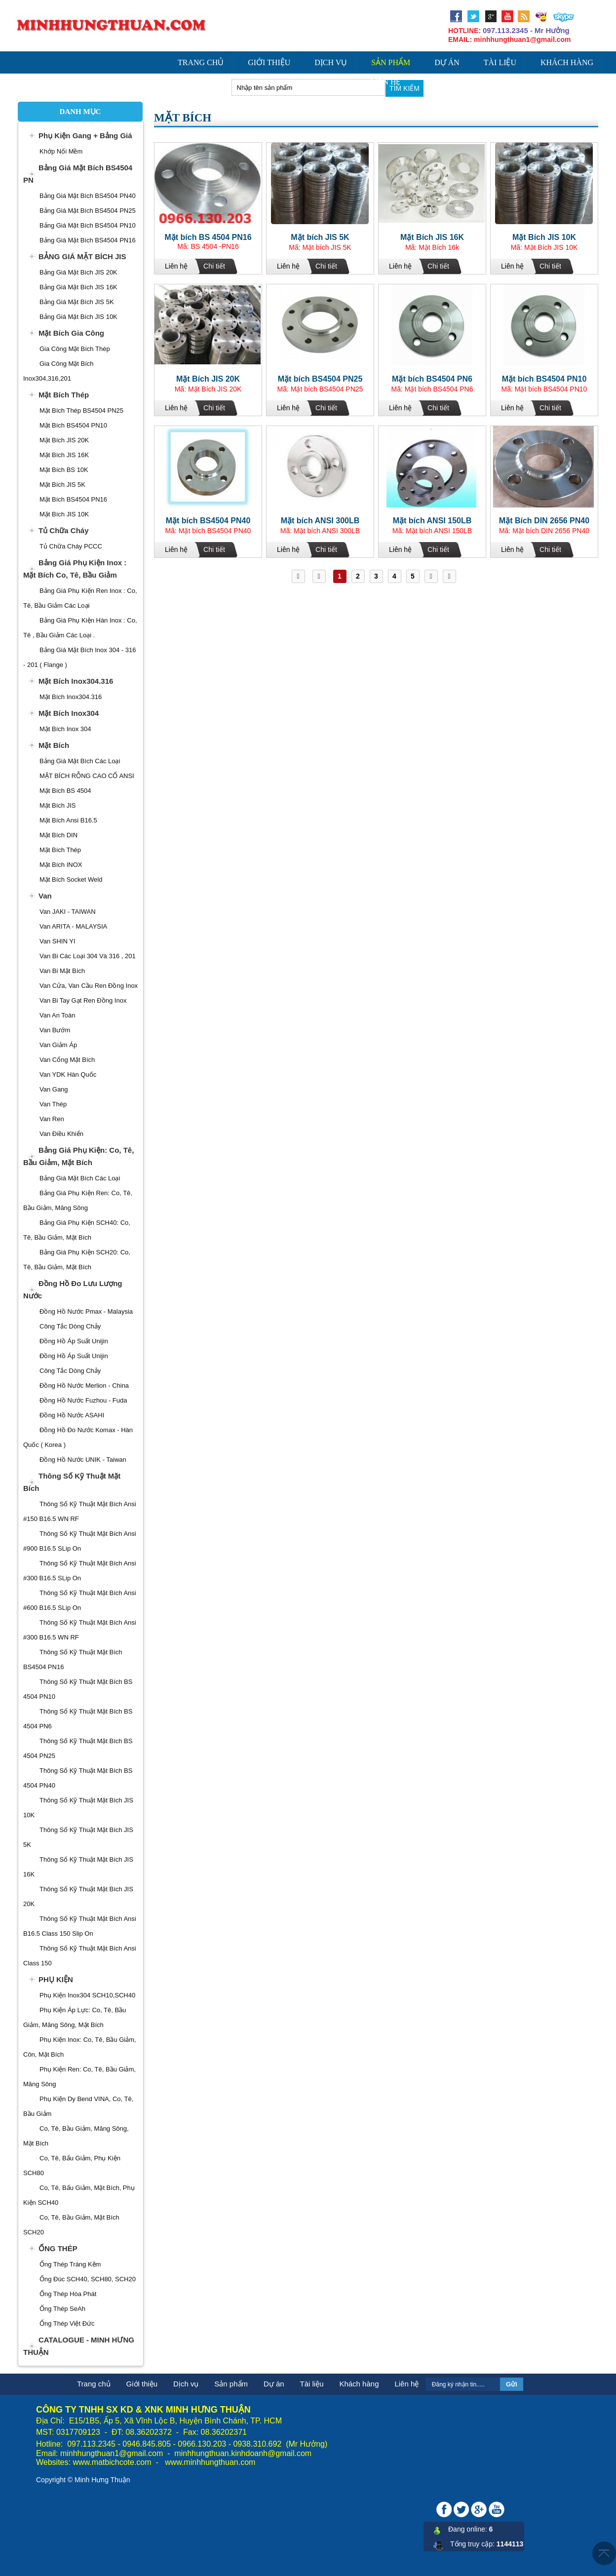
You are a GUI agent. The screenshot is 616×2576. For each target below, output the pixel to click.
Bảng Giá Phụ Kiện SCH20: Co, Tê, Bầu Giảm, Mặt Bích (76, 1260)
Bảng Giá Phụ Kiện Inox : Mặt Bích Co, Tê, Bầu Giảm (74, 568)
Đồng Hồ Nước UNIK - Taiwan (82, 1459)
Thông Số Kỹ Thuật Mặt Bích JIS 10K (78, 1807)
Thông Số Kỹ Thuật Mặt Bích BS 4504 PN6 (77, 1719)
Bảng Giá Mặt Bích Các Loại (79, 761)
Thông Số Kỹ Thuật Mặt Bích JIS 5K (78, 1837)
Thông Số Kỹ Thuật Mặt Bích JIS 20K (78, 1896)
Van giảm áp (58, 1045)
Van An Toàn (57, 1015)
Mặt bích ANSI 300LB (320, 520)
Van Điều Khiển (61, 1133)
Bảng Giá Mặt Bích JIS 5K (76, 302)
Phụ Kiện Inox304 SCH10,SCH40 (87, 1995)
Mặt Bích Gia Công (71, 333)
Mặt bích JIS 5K (320, 237)
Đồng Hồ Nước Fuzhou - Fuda (83, 1400)
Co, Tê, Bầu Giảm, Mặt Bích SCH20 (71, 2225)
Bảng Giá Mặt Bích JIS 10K (78, 316)
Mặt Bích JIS (57, 805)
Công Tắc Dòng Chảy (70, 1326)
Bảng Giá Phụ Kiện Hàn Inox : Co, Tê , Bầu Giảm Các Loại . (80, 628)
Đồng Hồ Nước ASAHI (71, 1415)
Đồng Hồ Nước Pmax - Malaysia (86, 1311)
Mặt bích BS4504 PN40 (208, 520)
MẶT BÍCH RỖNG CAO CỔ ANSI (86, 776)
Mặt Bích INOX (60, 864)
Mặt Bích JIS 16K (432, 237)
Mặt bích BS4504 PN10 (544, 379)
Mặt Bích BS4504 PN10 (73, 425)
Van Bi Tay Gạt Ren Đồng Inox (82, 1000)
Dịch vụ (330, 62)
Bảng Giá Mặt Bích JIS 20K (78, 272)
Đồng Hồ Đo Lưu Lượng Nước (72, 1289)
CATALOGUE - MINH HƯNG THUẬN (78, 2346)
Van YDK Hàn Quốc (67, 1074)
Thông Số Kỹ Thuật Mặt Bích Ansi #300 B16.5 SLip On (79, 1571)
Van (45, 896)
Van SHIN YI (57, 941)
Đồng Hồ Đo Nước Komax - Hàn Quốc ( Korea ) (78, 1437)
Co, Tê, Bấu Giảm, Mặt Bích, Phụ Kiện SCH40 (79, 2195)
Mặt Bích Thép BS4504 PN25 (81, 410)
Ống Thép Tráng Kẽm (70, 2264)
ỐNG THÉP (57, 2248)
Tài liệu (500, 62)
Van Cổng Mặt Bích (67, 1059)
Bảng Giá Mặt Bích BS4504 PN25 (87, 210)
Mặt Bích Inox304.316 (75, 681)
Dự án (447, 62)
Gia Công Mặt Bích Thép (74, 348)
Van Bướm (54, 1030)
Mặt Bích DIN (58, 835)
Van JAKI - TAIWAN (67, 911)
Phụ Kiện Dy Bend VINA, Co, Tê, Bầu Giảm (78, 2106)
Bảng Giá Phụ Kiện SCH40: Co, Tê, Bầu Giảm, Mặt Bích (76, 1230)
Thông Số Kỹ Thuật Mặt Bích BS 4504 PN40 (77, 1778)
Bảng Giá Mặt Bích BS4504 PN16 (87, 240)
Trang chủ (201, 62)
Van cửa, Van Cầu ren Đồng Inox (88, 985)
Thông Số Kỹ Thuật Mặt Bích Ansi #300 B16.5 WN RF (79, 1630)
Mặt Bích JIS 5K (62, 484)
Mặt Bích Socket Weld (70, 879)
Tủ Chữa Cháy (63, 530)
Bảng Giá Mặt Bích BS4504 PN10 (87, 225)
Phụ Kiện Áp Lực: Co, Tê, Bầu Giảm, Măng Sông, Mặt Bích (74, 2017)
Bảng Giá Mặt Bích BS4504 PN (77, 173)
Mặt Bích (53, 745)
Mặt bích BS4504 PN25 (320, 379)
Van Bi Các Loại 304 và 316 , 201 (87, 956)
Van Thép (53, 1104)
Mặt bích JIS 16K (64, 455)
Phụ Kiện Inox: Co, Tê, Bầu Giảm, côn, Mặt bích (79, 2047)
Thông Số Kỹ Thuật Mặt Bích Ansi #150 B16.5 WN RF (79, 1511)
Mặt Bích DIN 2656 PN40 (544, 520)
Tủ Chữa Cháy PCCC (70, 546)
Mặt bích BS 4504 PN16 (207, 237)
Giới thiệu (269, 62)
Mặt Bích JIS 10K (544, 237)
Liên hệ (386, 82)
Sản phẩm (390, 62)
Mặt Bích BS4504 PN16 (73, 499)
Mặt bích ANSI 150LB (432, 520)
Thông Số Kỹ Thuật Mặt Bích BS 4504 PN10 (77, 1689)
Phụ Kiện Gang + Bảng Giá (85, 135)
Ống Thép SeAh (62, 2308)
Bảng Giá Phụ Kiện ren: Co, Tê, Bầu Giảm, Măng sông (77, 1200)
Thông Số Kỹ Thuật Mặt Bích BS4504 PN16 (72, 1659)
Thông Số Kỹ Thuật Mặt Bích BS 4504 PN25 (77, 1748)
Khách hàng (566, 62)
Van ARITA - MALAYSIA (73, 926)
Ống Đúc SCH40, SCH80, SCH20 (87, 2279)
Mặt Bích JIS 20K (64, 440)
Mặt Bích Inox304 (68, 713)
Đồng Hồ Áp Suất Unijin (73, 1341)
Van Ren (51, 1119)
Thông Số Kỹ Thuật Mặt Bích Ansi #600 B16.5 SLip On (79, 1600)
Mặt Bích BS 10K (63, 469)
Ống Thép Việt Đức (67, 2323)
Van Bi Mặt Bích (62, 971)
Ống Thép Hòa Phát (67, 2294)
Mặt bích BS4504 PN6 (432, 379)
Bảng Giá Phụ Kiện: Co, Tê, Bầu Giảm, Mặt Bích (78, 1156)
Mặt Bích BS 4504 (65, 790)
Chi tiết (214, 266)
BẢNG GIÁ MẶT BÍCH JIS (82, 256)
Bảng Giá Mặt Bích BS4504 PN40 (87, 195)
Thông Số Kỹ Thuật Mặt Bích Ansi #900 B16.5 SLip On (79, 1541)
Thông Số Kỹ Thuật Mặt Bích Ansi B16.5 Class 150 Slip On (79, 1926)
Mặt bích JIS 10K (64, 514)
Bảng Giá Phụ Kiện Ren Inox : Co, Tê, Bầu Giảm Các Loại (80, 598)
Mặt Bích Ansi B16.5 (68, 820)
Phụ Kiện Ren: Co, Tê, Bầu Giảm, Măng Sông (79, 2077)
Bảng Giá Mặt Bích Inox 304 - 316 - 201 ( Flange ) (79, 657)
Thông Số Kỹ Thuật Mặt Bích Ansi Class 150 (79, 1956)
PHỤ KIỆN (55, 1979)
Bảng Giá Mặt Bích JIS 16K (78, 287)
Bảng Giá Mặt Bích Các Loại (79, 1178)
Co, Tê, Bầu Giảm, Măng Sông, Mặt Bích (76, 2136)
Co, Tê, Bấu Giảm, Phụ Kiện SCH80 (71, 2165)
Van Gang (53, 1089)
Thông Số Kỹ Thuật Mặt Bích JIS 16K (78, 1867)
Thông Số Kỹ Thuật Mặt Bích (71, 1482)
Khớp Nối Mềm (60, 151)
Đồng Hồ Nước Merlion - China (84, 1385)
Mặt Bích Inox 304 (65, 729)
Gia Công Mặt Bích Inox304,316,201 (58, 371)
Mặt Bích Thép (63, 394)
